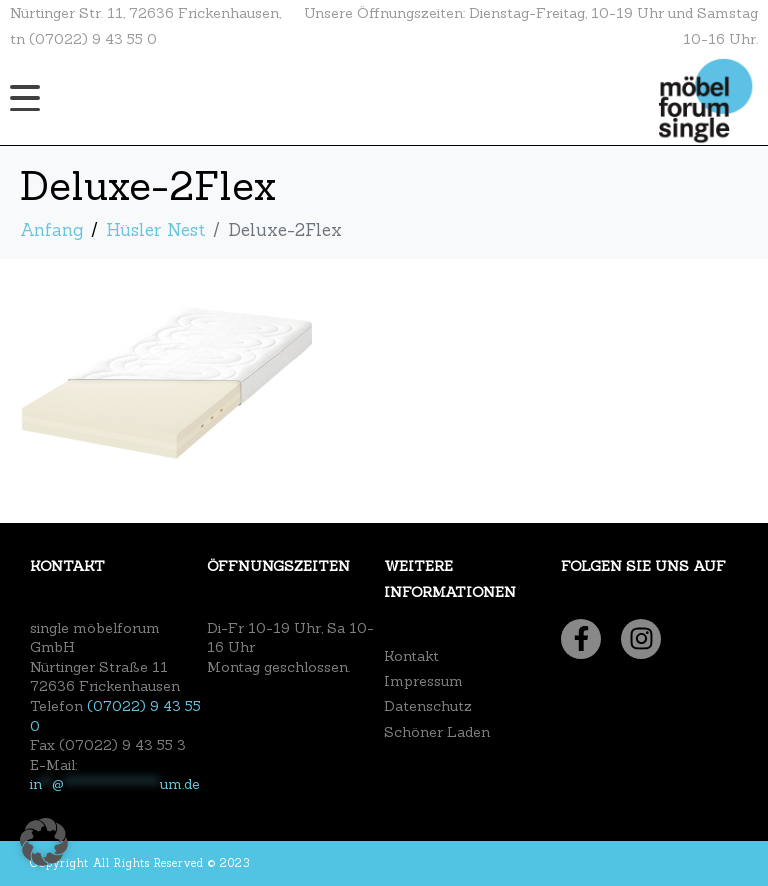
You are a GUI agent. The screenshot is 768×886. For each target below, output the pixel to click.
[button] (44, 842)
